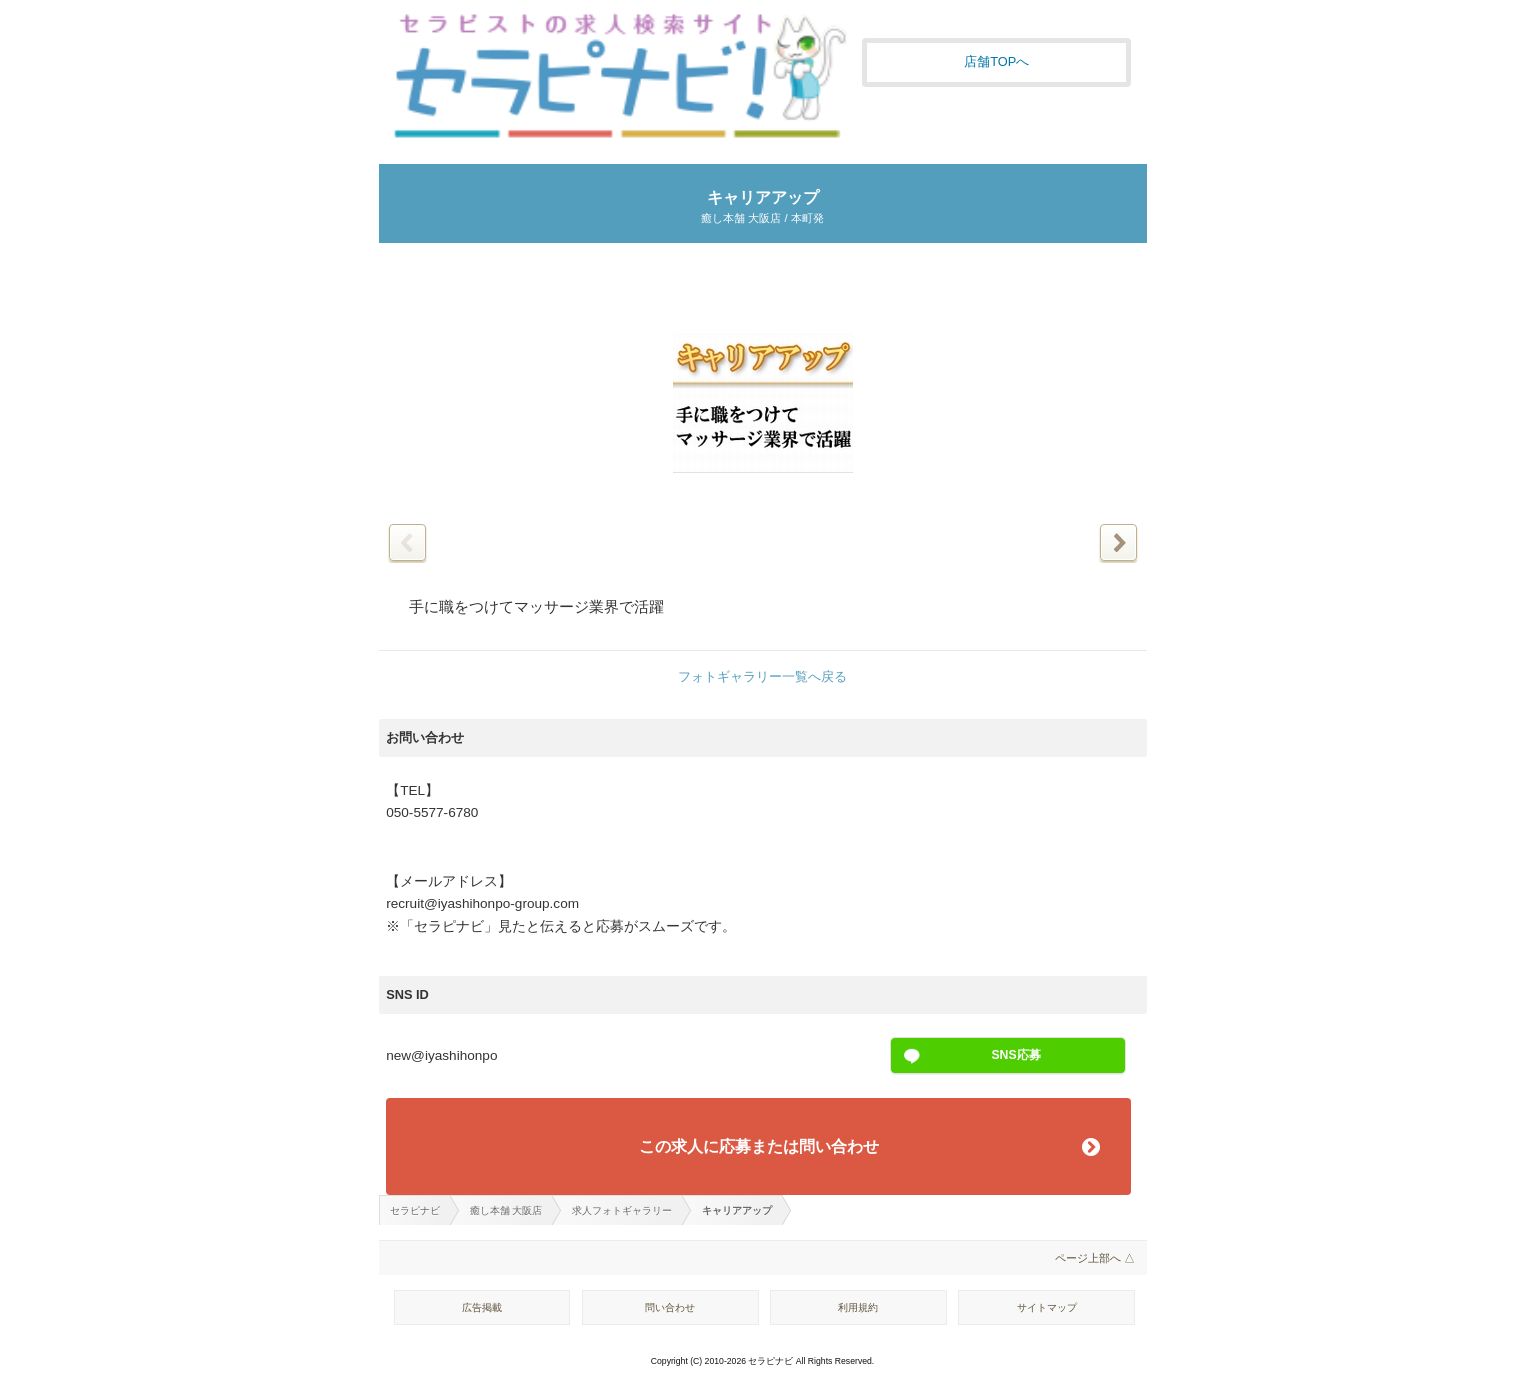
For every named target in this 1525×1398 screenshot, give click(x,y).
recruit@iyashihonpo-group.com (482, 903)
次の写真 (1118, 542)
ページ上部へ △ (1095, 1258)
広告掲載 (482, 1307)
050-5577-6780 (432, 812)
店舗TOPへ (996, 61)
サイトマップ (1047, 1307)
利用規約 (858, 1307)
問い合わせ (670, 1307)
